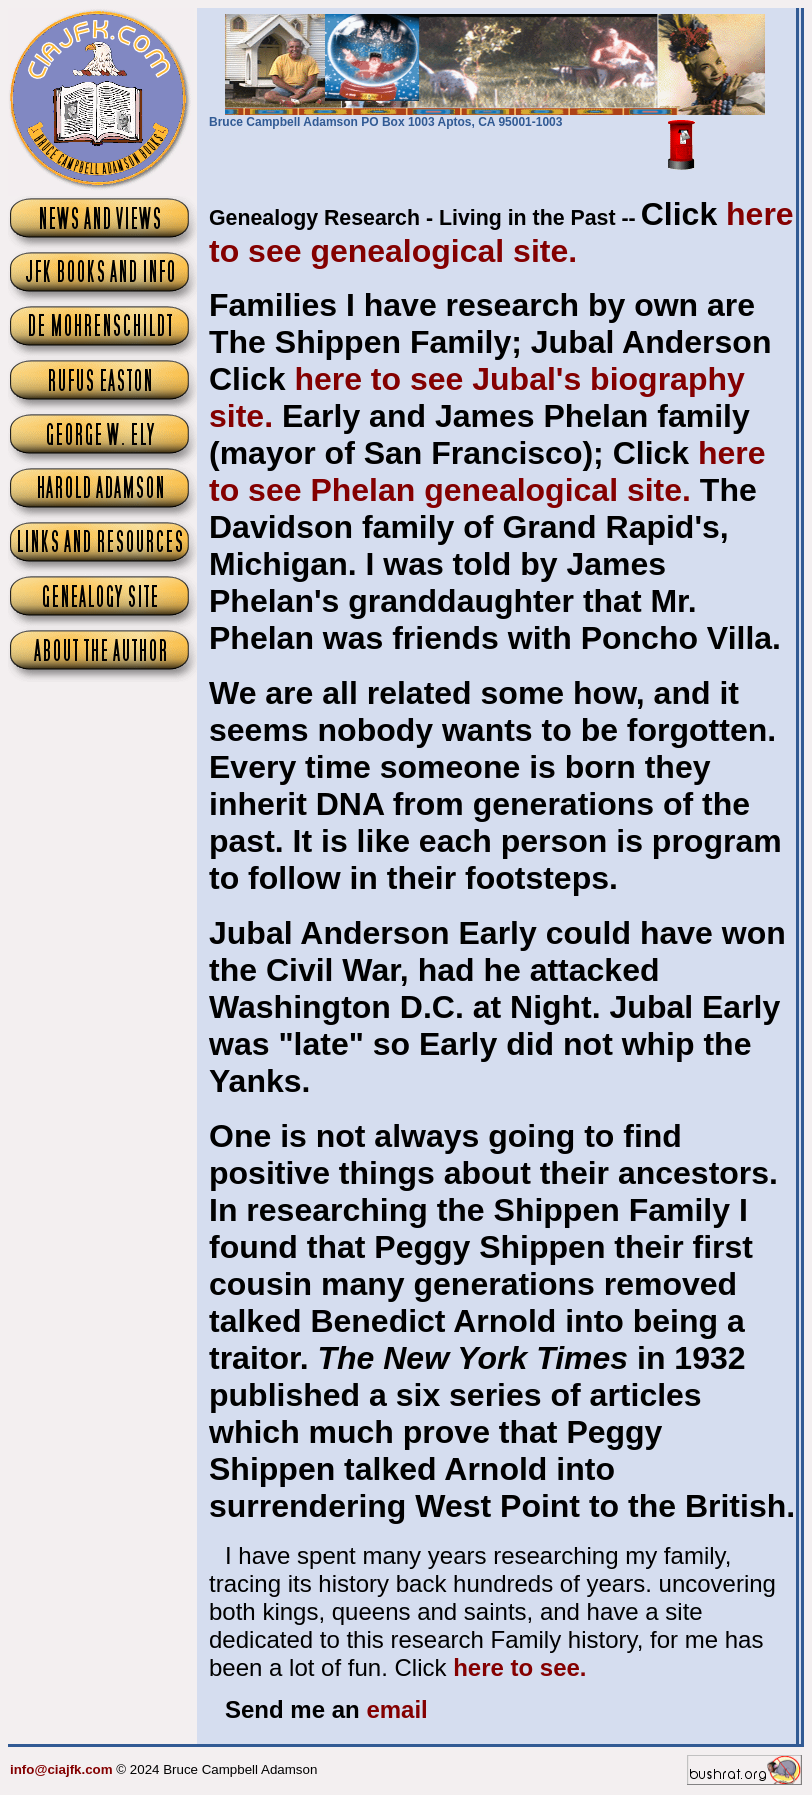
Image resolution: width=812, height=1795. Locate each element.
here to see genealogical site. (501, 232)
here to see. (519, 1667)
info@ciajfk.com (61, 1769)
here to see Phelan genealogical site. (487, 471)
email (396, 1709)
